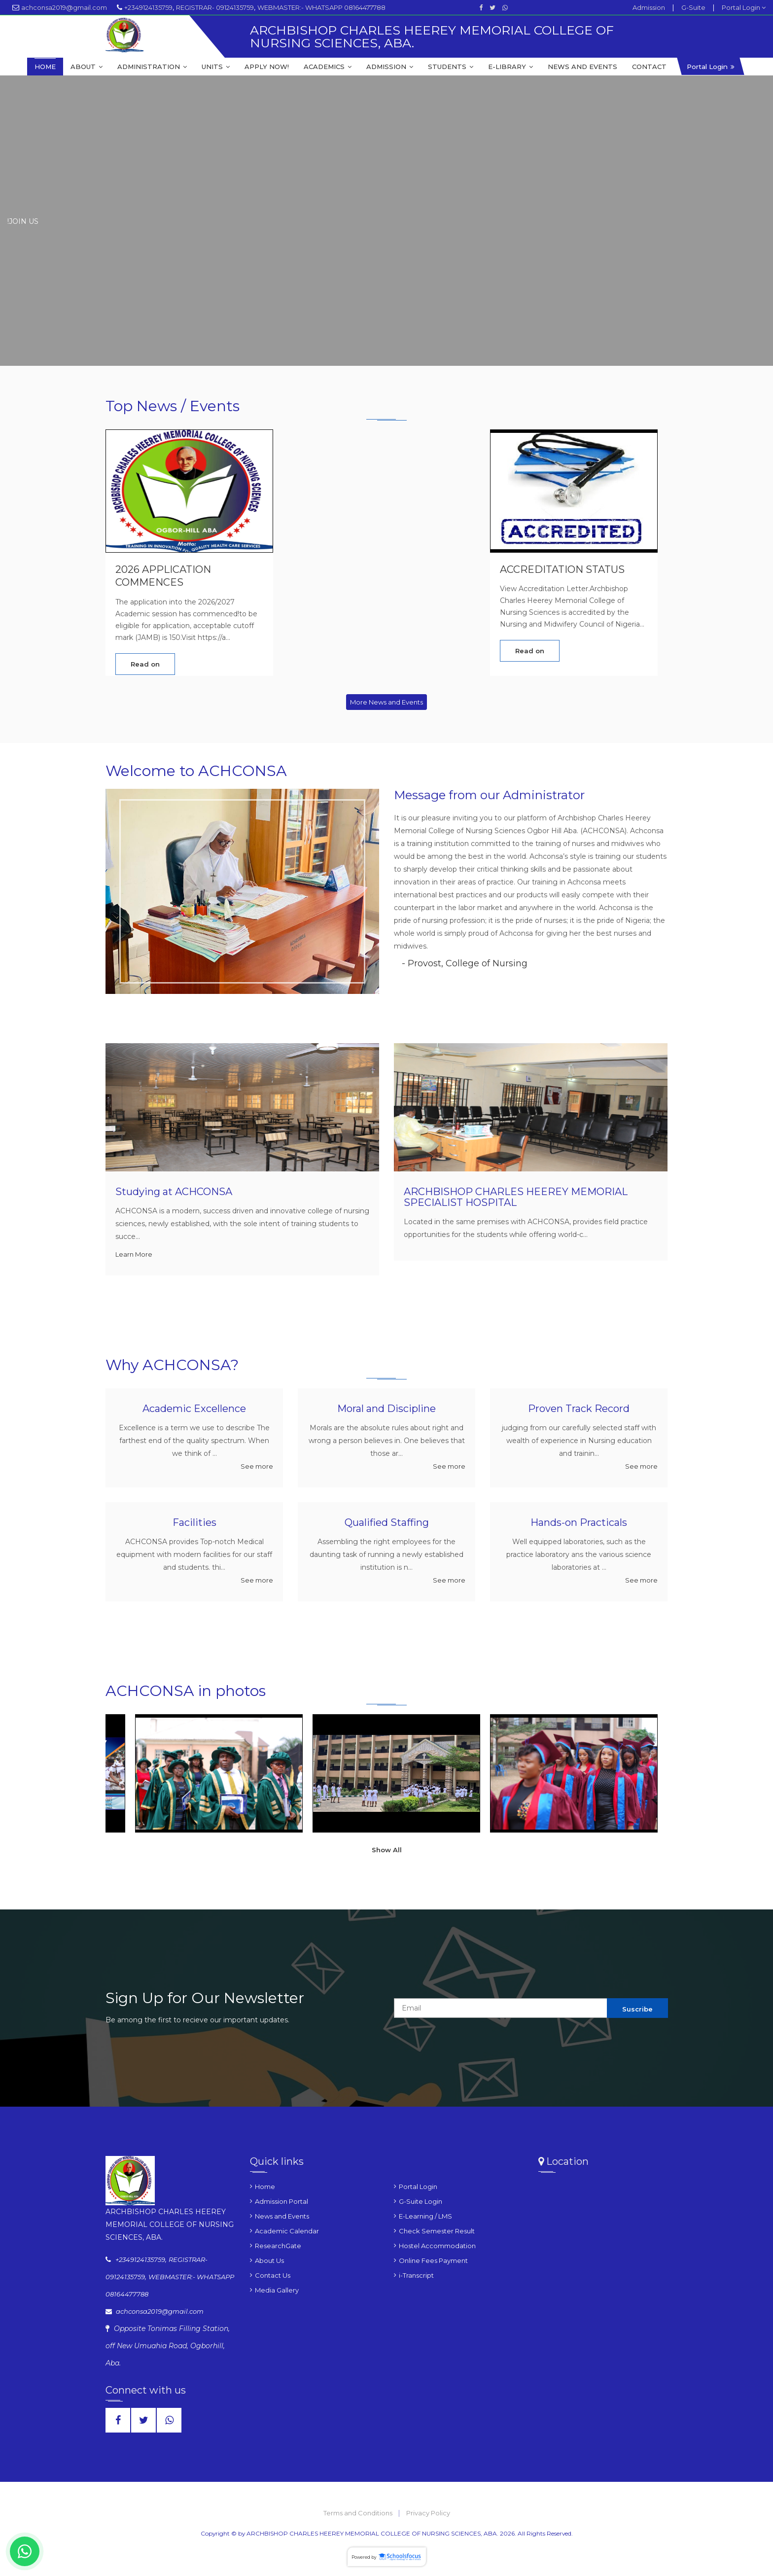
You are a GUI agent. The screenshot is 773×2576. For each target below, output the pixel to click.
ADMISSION (389, 67)
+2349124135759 (148, 7)
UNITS (216, 67)
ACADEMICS (327, 67)
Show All (387, 1850)
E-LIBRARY (510, 67)
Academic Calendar (287, 2232)
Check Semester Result (437, 2232)
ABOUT (86, 67)
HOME (45, 67)
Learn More (133, 1254)
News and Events (282, 2218)
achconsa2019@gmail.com (64, 7)
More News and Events (386, 702)
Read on (145, 665)
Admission (648, 7)
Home (265, 2188)
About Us (269, 2262)
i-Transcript (416, 2277)
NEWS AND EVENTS (582, 67)
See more (257, 1467)
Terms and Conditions (358, 2513)
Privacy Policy (428, 2513)
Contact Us (272, 2277)
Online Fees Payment (433, 2262)
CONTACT (649, 67)
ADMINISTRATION (152, 67)
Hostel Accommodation (437, 2247)
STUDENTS (450, 67)
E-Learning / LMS (425, 2218)
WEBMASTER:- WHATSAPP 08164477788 (321, 7)
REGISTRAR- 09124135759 (215, 7)
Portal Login (744, 7)
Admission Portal (281, 2203)
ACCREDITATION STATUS (562, 570)
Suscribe (637, 2009)
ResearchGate (278, 2247)
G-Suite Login (420, 2203)
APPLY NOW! (267, 67)
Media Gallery (277, 2291)
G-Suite (693, 7)
